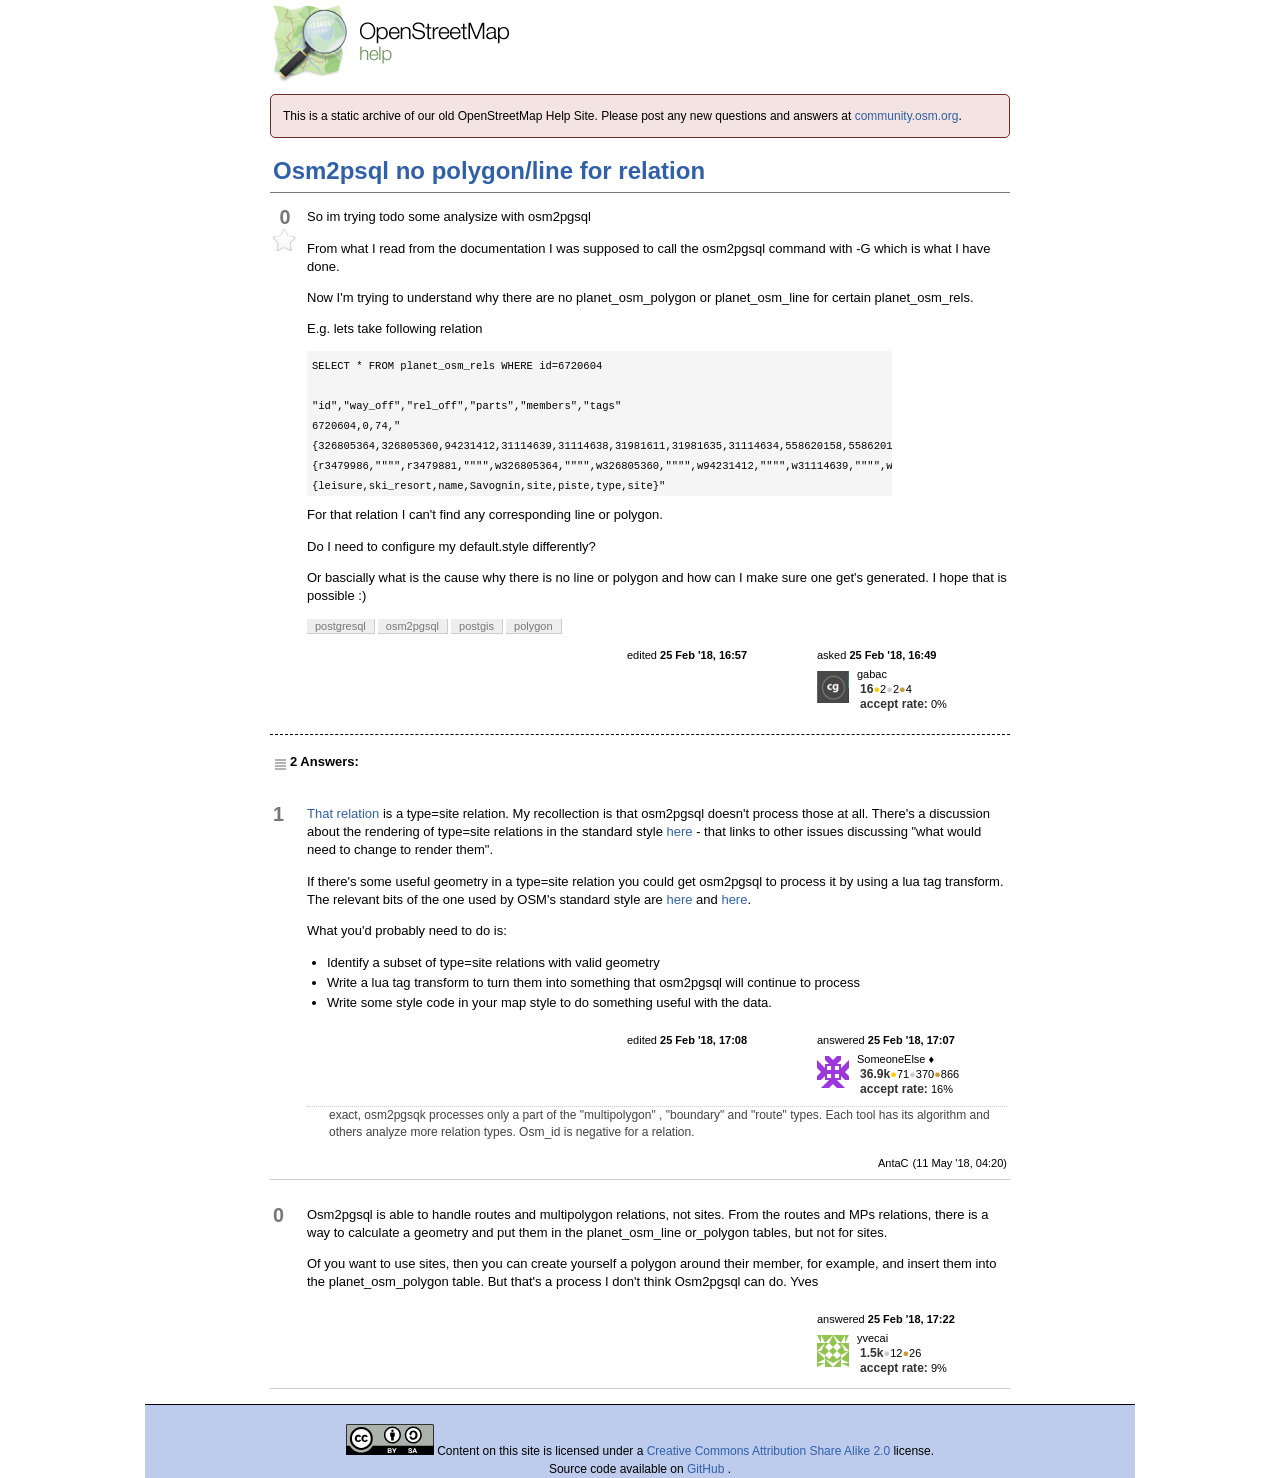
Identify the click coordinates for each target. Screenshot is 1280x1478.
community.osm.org (907, 116)
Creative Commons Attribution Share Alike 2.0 (768, 1451)
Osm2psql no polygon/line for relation (489, 170)
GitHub (707, 1469)
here (680, 831)
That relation (343, 813)
